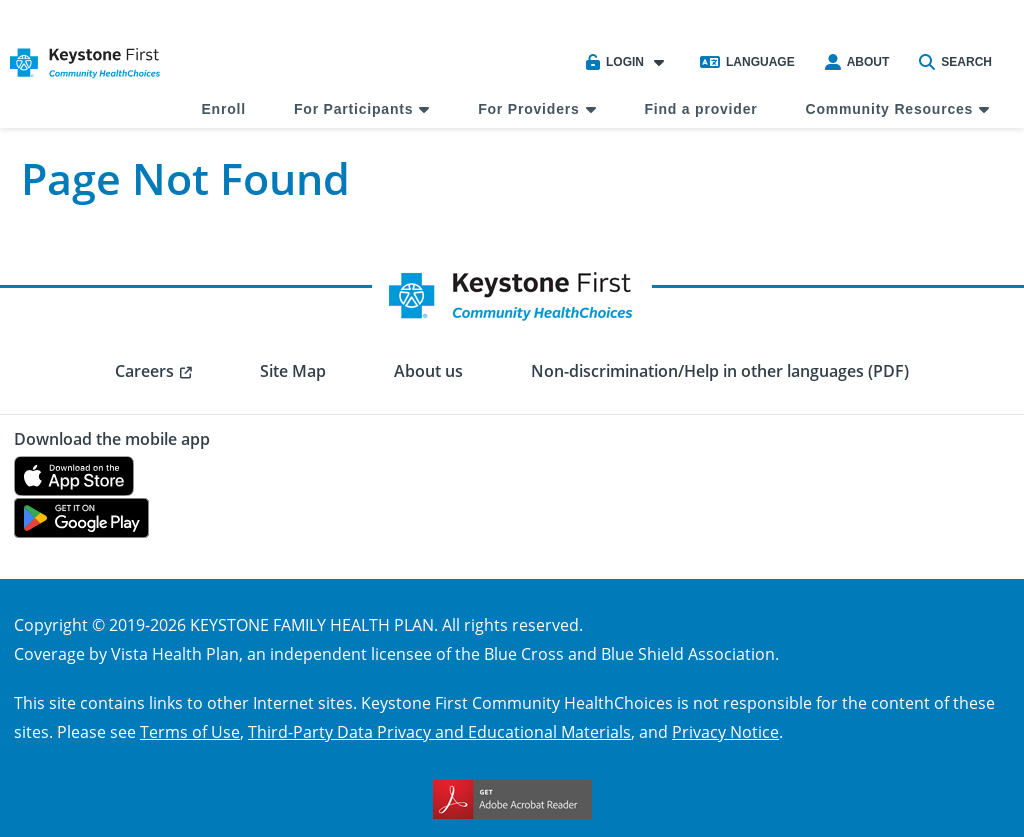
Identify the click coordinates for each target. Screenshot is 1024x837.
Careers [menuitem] (144, 371)
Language (747, 62)
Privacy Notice (725, 731)
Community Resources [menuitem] (890, 109)
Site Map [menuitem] (293, 371)
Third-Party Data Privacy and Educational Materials (439, 731)
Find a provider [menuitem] (700, 109)
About (857, 62)
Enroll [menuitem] (223, 109)
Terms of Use (190, 731)
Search (955, 62)
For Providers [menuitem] (528, 109)
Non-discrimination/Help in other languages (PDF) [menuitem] (720, 371)
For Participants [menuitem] (353, 109)
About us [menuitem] (428, 371)
